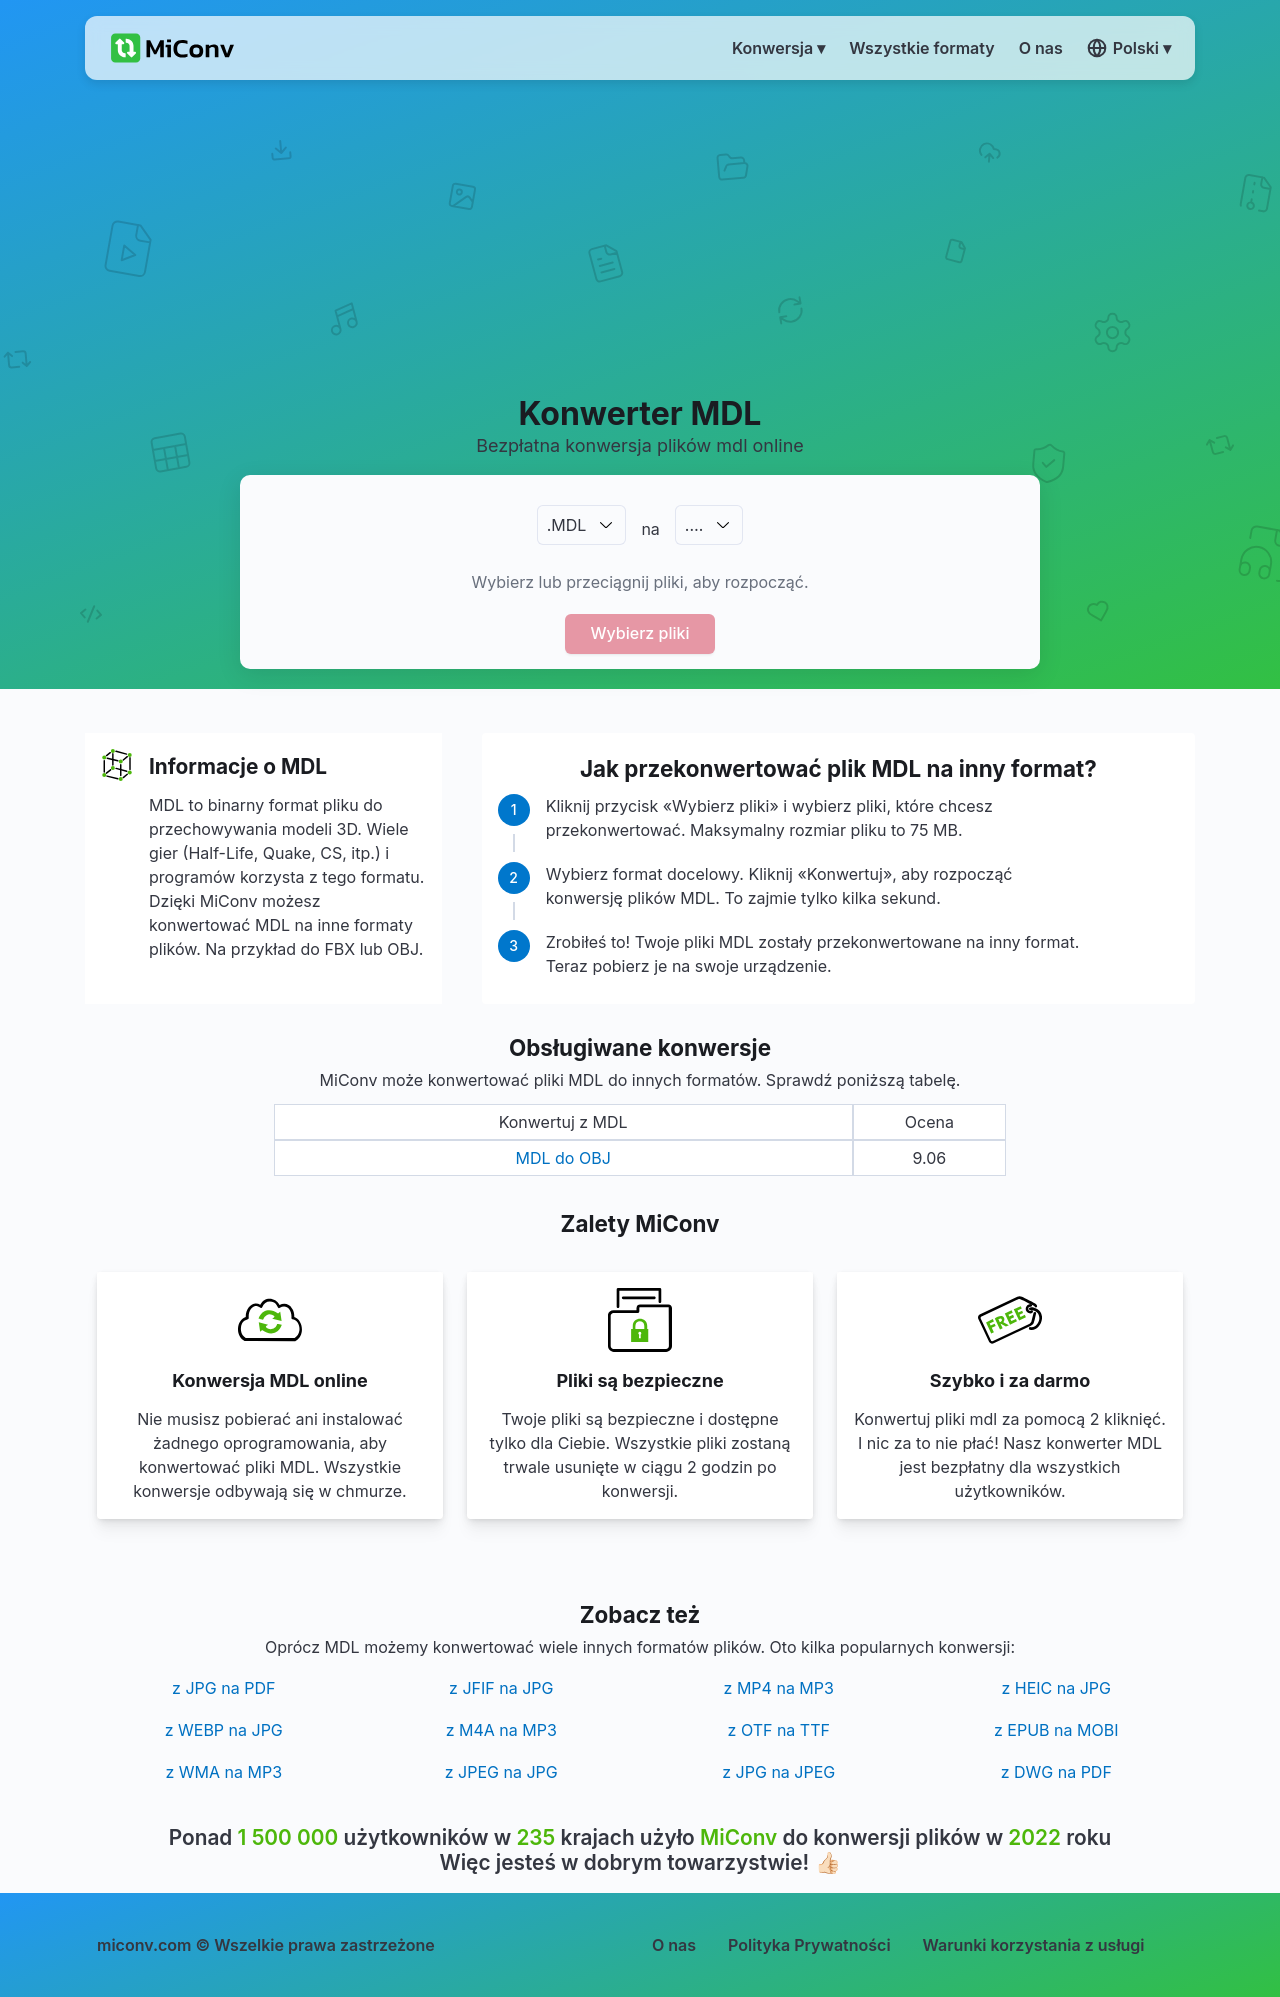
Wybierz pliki (640, 633)
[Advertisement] (640, 236)
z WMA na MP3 (223, 1772)
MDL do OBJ (563, 1158)
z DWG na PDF (1056, 1772)
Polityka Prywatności (809, 1945)
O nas (674, 1945)
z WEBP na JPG (224, 1730)
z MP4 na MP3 (779, 1688)
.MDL (567, 525)
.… (694, 525)
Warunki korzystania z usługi (1034, 1945)
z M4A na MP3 (501, 1730)
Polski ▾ (1129, 48)
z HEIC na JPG (1056, 1688)
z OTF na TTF (779, 1730)
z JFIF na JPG (501, 1688)
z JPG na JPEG (778, 1772)
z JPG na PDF (223, 1688)
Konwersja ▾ (778, 48)
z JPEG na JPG (501, 1772)
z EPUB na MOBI (1056, 1730)
